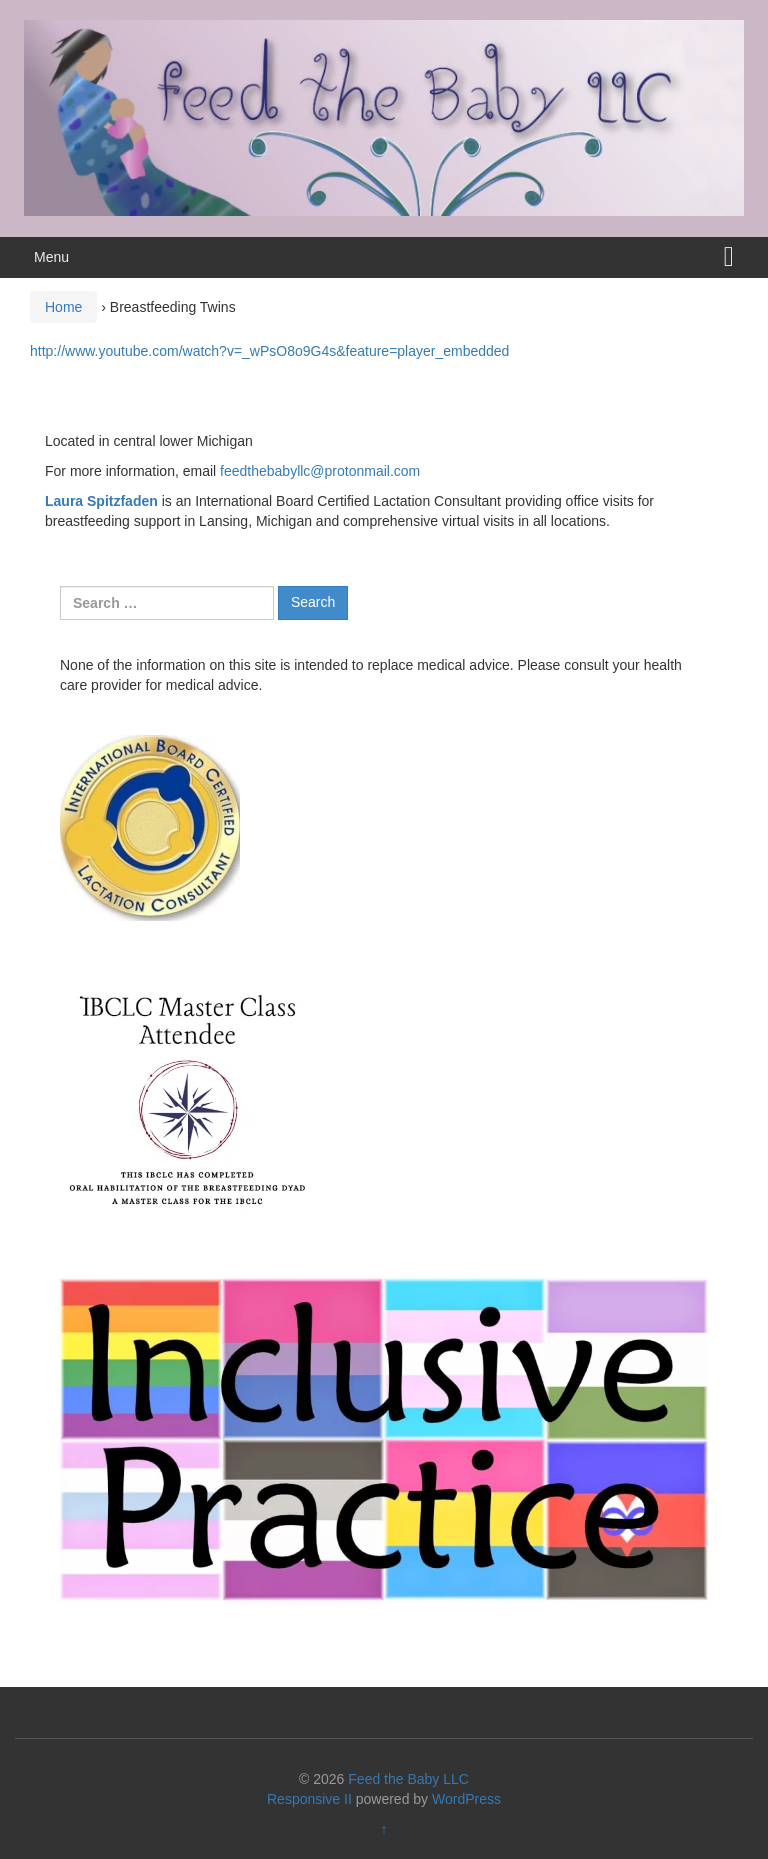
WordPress (466, 1799)
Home (63, 307)
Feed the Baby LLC (408, 1779)
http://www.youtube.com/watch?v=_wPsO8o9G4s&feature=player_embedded (269, 351)
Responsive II (309, 1799)
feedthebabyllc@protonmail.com (320, 471)
